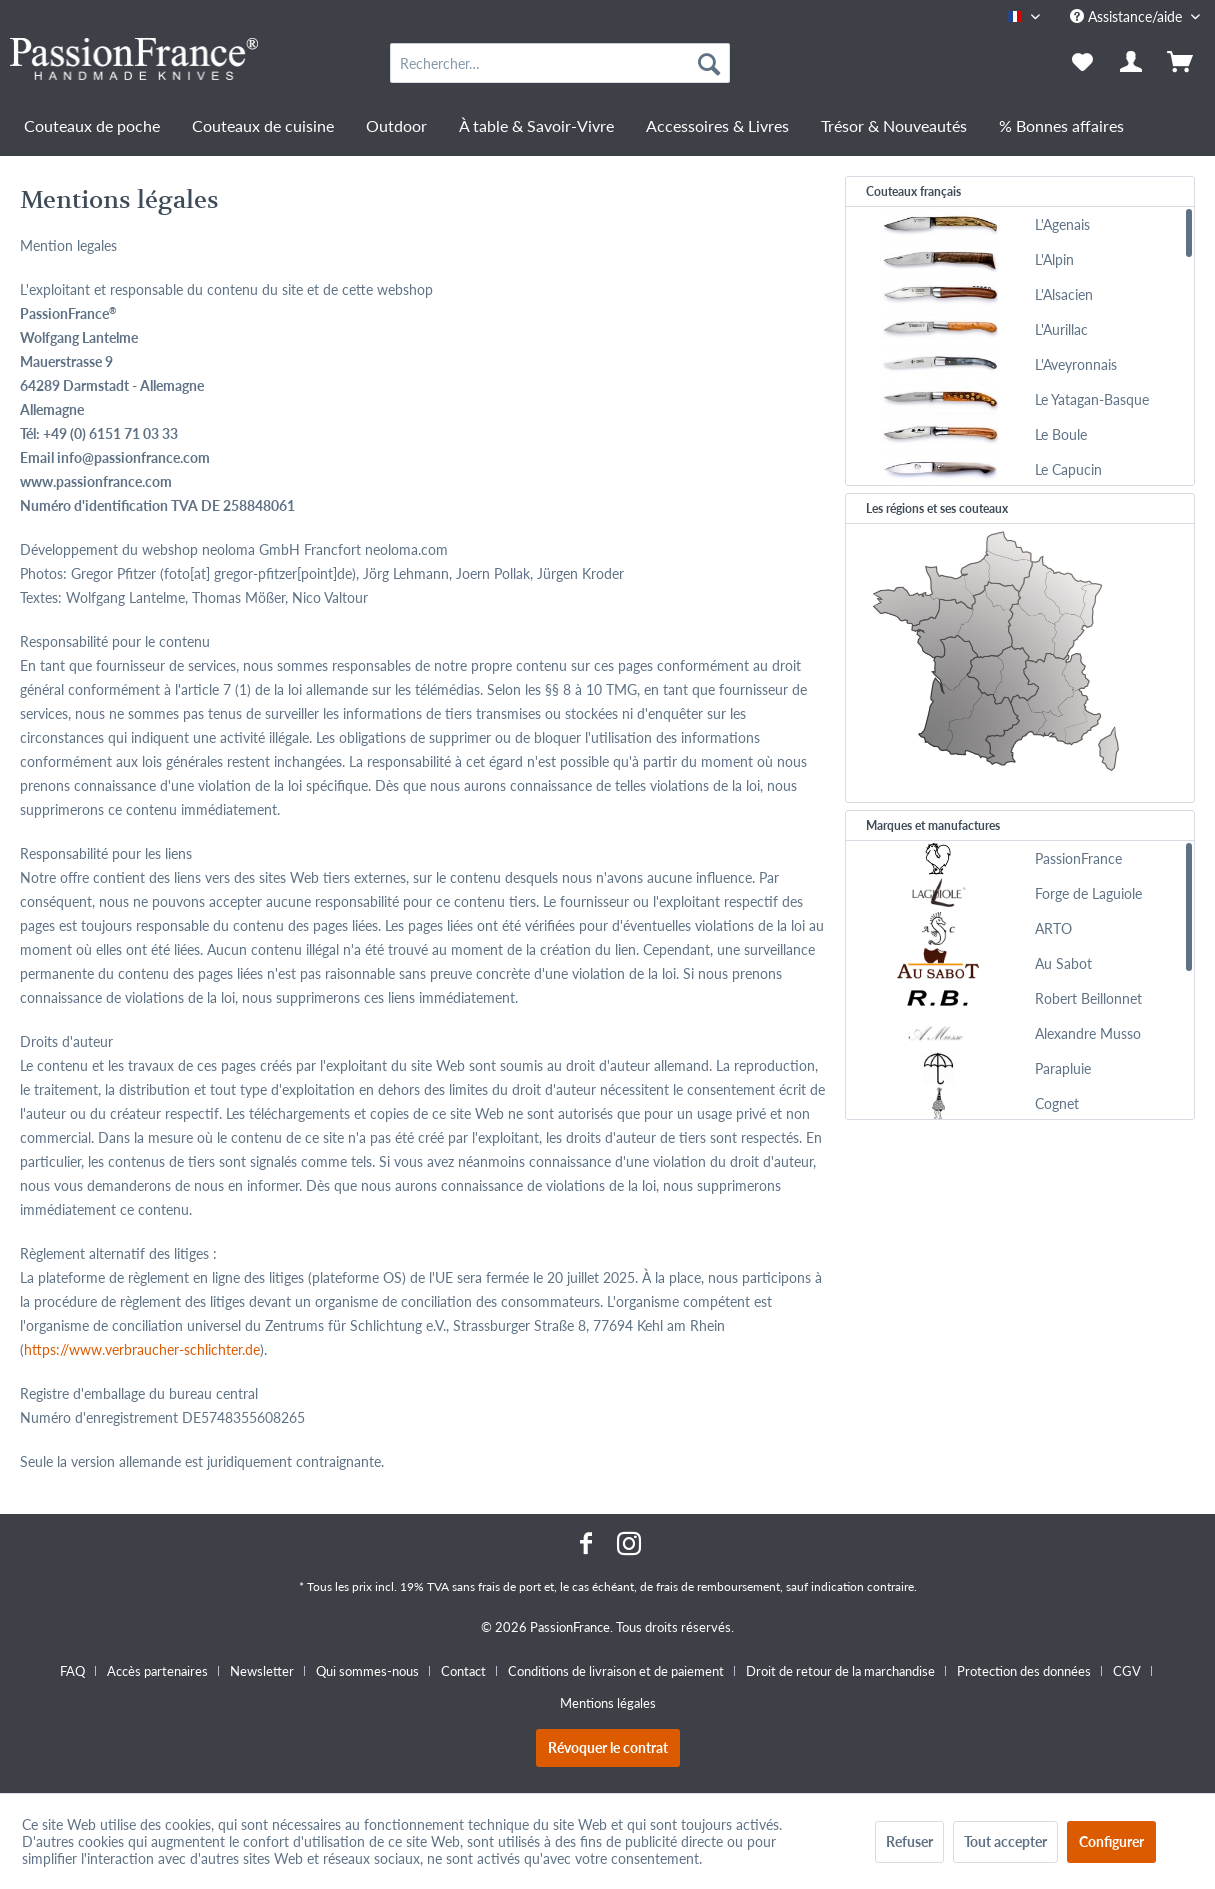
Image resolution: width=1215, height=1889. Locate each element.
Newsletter (262, 1671)
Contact (463, 1671)
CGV (1127, 1671)
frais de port (509, 1586)
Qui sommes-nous (367, 1671)
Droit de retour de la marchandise (840, 1671)
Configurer (1111, 1841)
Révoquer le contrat (608, 1747)
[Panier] (1182, 63)
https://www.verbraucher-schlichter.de (142, 1349)
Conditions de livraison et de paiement (616, 1671)
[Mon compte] (1132, 63)
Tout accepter (1005, 1841)
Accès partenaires (157, 1671)
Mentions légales (608, 1703)
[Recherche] (709, 63)
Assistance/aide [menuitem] (1128, 16)
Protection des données (1024, 1671)
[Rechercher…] (560, 63)
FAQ (72, 1671)
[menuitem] (560, 63)
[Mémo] (1082, 63)
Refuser (909, 1841)
